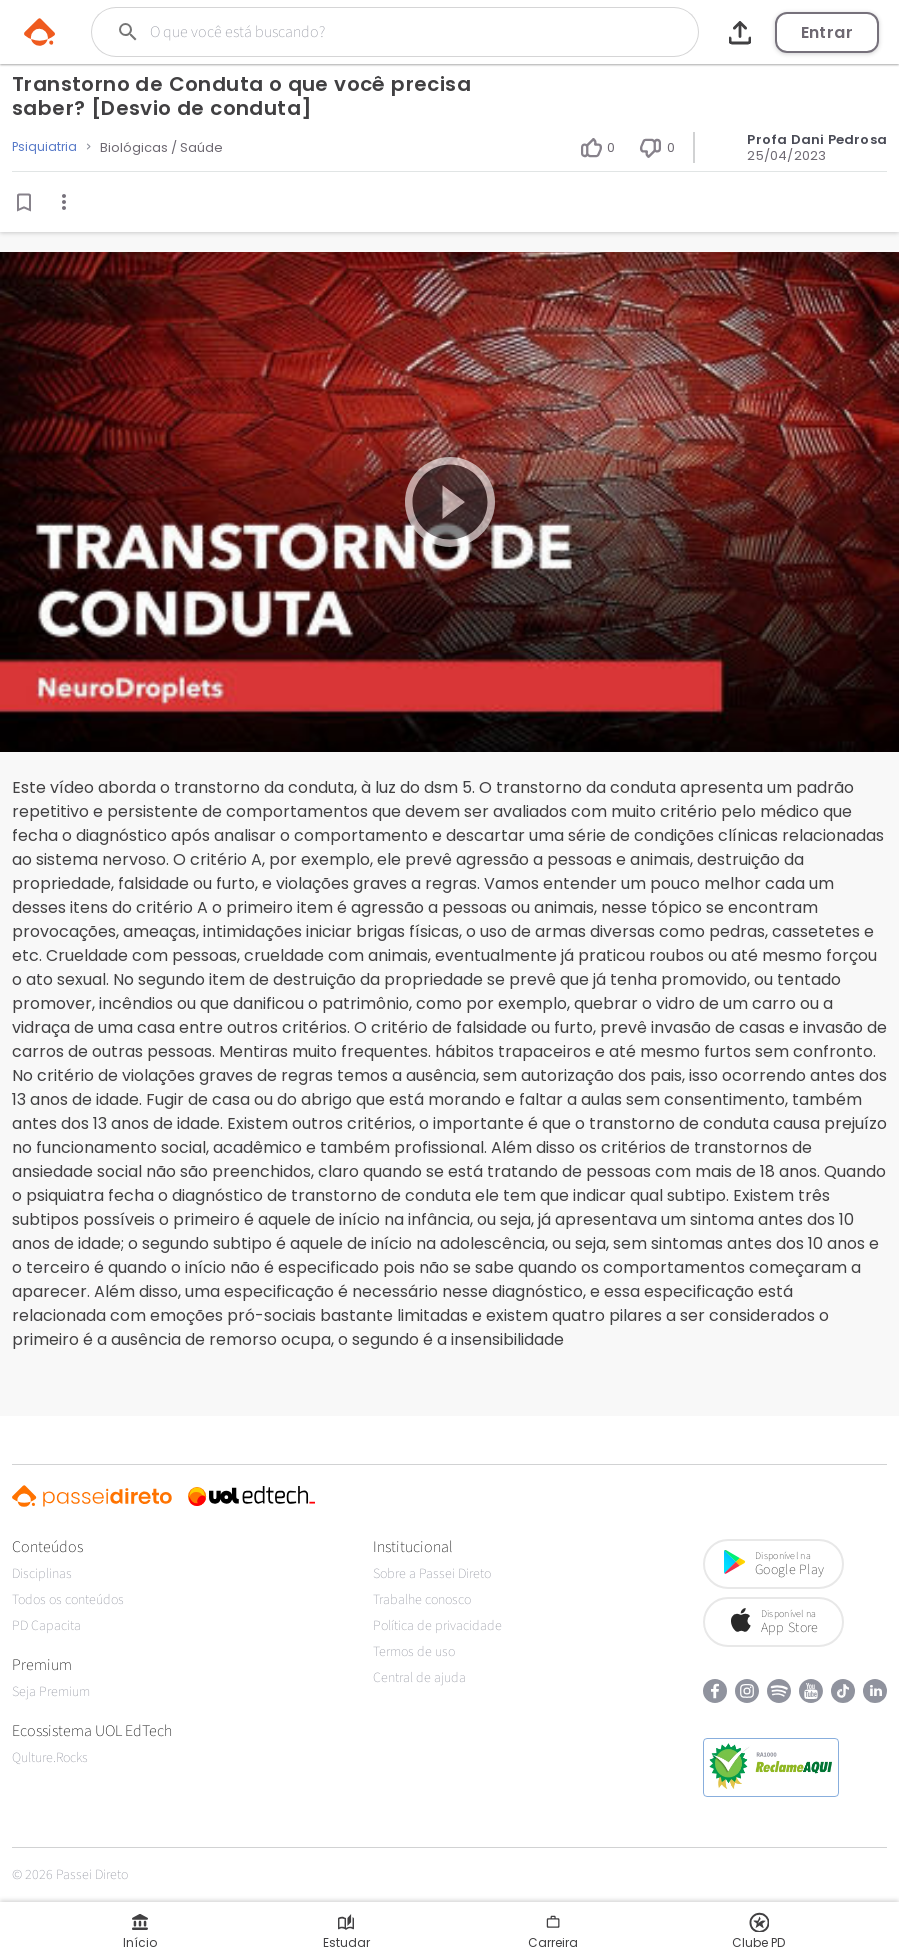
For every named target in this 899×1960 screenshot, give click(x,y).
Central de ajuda (419, 1678)
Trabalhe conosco (422, 1600)
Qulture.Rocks (50, 1758)
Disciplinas (42, 1574)
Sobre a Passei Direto (432, 1574)
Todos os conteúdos (68, 1600)
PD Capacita (46, 1626)
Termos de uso (414, 1652)
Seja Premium (51, 1692)
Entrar (827, 32)
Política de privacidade (437, 1626)
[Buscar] (364, 32)
